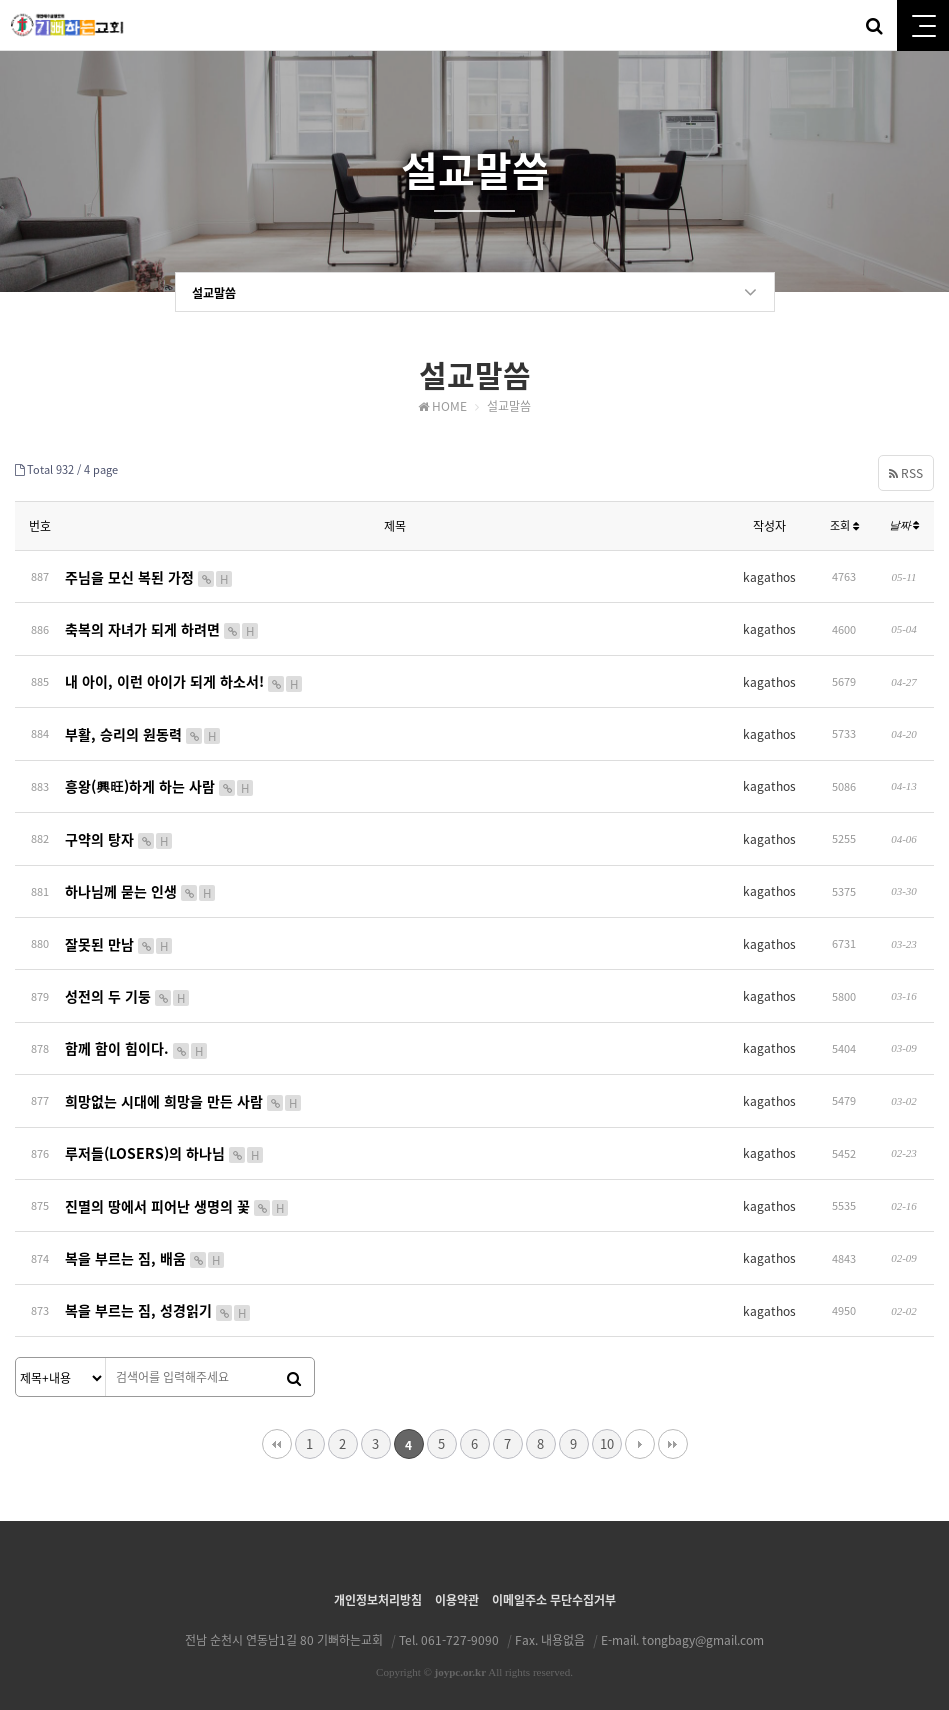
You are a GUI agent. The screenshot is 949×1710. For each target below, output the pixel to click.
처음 (277, 1426)
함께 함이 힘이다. (137, 1037)
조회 (844, 526)
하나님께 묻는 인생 (141, 883)
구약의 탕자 (119, 832)
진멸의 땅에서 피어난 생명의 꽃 (177, 1190)
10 (607, 1425)
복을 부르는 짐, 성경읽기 (158, 1293)
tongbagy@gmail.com (703, 1622)
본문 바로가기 (0, 0)
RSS (906, 473)
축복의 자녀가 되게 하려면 (162, 627)
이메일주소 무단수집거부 (554, 1582)
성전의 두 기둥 (128, 986)
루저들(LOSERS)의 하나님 (165, 1139)
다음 (640, 1426)
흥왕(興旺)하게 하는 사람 (160, 781)
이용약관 (457, 1582)
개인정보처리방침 (378, 1582)
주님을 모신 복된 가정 (149, 576)
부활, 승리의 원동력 (143, 730)
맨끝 (673, 1426)
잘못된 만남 (119, 934)
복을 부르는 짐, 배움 (145, 1242)
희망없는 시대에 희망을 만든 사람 (184, 1088)
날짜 (904, 526)
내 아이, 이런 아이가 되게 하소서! (184, 678)
